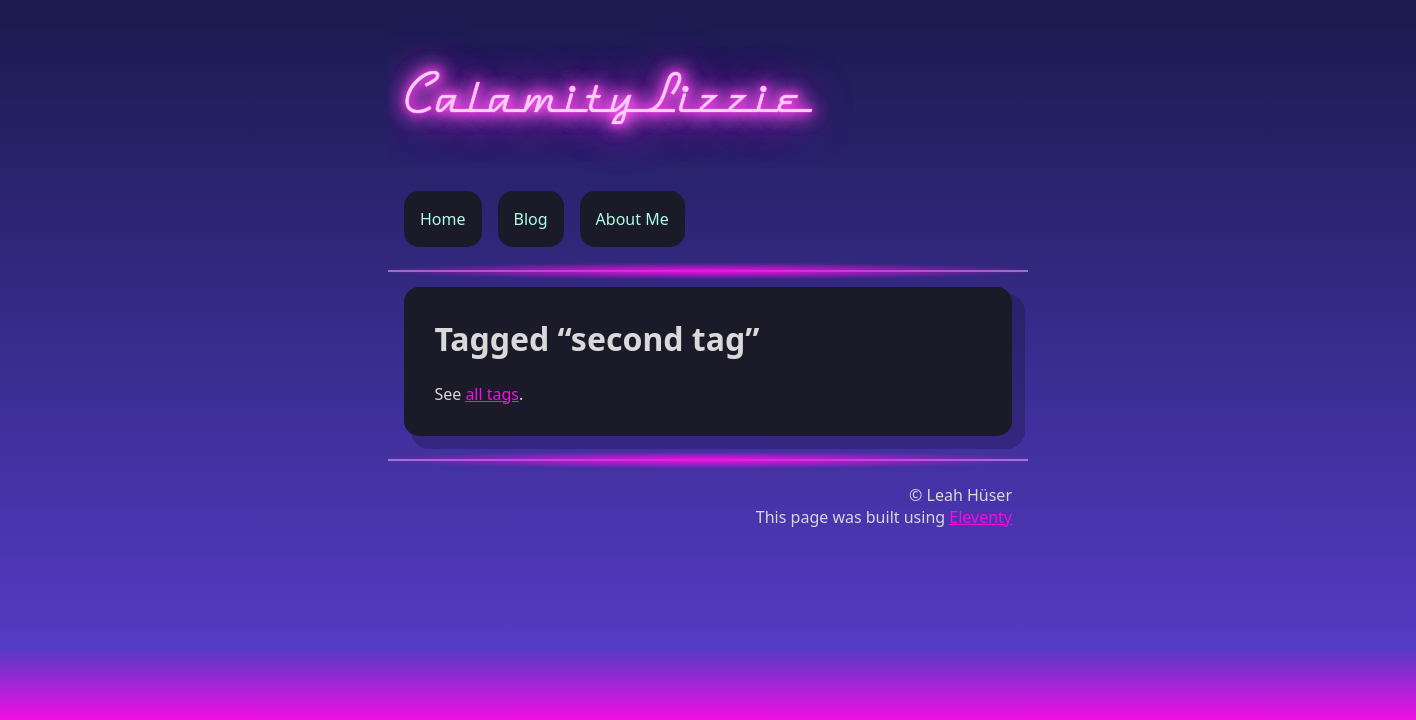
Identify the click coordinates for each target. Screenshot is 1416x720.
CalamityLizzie (605, 95)
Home (443, 219)
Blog (531, 219)
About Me (632, 219)
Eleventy (980, 517)
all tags (492, 394)
